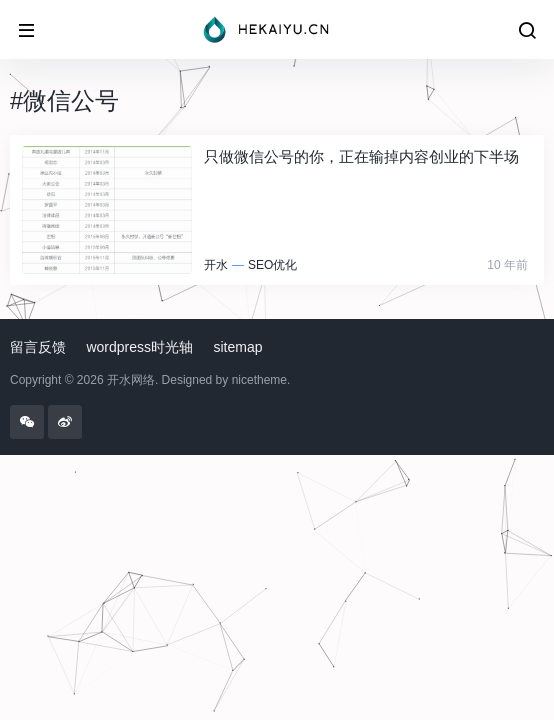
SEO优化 (272, 265)
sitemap (238, 347)
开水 (216, 265)
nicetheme (259, 380)
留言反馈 (38, 347)
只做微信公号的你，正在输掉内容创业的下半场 (361, 156)
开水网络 (131, 380)
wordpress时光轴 (139, 347)
